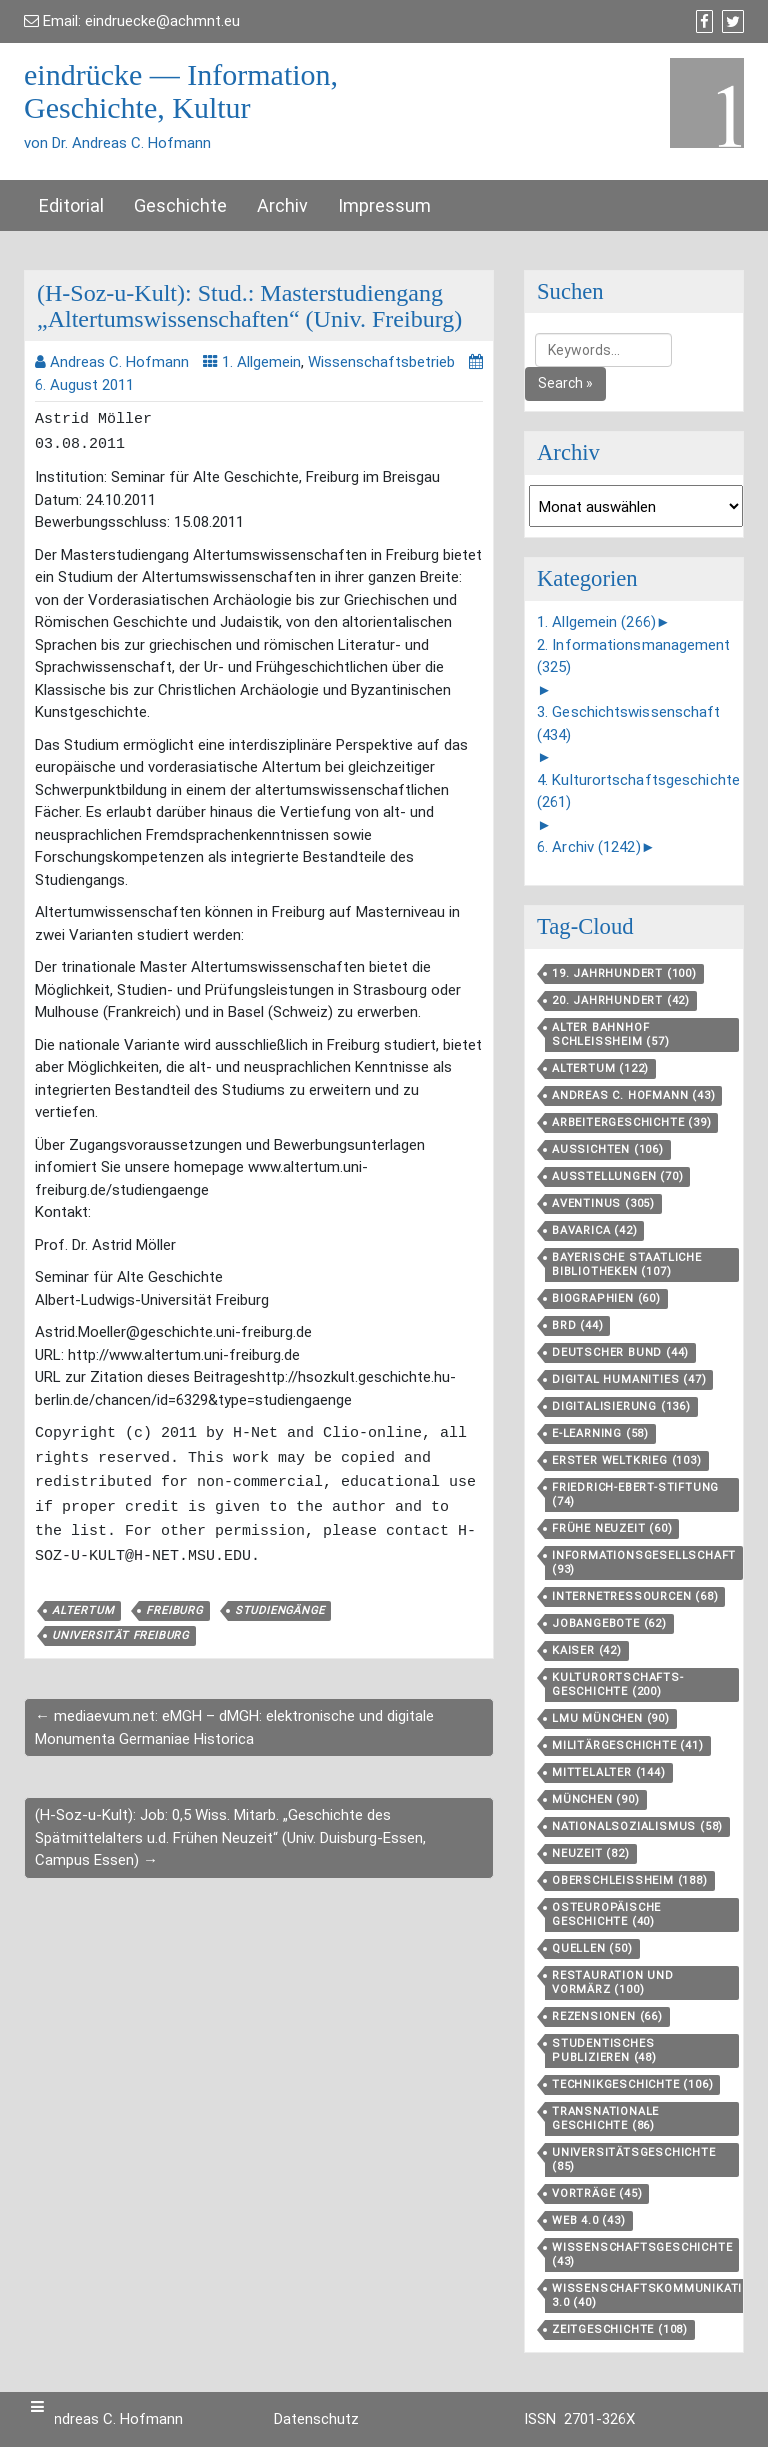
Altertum (83, 1602)
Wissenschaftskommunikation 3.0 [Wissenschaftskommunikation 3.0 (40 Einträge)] (656, 2295)
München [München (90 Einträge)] (596, 1799)
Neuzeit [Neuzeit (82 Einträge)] (591, 1853)
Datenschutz (316, 2419)
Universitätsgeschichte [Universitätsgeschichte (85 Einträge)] (634, 2159)
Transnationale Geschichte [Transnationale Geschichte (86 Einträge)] (605, 2118)
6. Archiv (589, 847)
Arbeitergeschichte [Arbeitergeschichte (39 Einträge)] (631, 1122)
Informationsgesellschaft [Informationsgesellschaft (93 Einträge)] (644, 1562)
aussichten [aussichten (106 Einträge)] (608, 1149)
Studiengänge (280, 1602)
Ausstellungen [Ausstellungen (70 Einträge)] (617, 1176)
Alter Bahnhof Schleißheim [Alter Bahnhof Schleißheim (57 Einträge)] (611, 1034)
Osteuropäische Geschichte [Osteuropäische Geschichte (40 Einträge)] (606, 1914)
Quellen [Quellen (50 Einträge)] (592, 1948)
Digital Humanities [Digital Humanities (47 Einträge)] (629, 1379)
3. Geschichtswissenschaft (629, 723)
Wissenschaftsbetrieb (381, 362)
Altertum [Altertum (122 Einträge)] (600, 1068)
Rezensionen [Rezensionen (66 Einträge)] (607, 2016)
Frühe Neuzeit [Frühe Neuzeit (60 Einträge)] (612, 1528)
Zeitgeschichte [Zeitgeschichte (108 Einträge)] (620, 2329)
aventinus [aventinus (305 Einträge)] (603, 1203)
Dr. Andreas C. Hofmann (103, 2419)
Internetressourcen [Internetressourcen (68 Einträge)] (635, 1596)
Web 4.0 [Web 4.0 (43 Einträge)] (589, 2220)
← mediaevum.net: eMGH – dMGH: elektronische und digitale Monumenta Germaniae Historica (234, 1719)
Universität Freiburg (120, 1627)
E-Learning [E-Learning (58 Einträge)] (600, 1433)
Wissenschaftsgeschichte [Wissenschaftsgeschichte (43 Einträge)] (642, 2254)
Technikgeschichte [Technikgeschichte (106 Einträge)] (632, 2084)
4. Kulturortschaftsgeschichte (638, 791)
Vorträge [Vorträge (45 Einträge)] (597, 2193)
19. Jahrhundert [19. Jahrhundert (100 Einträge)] (624, 973)
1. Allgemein (261, 362)
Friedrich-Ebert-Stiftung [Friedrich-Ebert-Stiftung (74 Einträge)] (635, 1494)
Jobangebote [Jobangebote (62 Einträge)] (609, 1623)
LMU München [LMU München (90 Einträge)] (611, 1718)
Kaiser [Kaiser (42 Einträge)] (587, 1650)
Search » (565, 383)
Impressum (384, 205)
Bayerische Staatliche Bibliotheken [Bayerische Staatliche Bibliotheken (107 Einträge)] (627, 1264)
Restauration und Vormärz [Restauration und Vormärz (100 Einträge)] (613, 1982)
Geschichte (180, 205)
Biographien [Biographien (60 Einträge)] (606, 1298)
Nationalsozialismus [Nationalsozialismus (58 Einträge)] (637, 1826)
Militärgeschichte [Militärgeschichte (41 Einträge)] (628, 1745)
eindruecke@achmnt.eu (162, 21)
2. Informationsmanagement (634, 656)
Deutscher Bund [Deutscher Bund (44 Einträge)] (620, 1352)
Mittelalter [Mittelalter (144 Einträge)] (609, 1772)
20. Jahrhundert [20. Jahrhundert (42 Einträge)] (621, 1000)
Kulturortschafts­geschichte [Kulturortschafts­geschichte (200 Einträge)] (617, 1684)
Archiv (282, 205)
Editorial (71, 205)
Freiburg (174, 1602)
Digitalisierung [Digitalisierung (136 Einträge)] (621, 1406)
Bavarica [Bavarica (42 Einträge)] (594, 1230)
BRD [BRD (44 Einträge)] (577, 1325)
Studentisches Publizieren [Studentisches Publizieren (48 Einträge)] (604, 2050)
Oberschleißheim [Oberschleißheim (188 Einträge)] (630, 1880)
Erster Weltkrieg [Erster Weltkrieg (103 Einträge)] (627, 1460)
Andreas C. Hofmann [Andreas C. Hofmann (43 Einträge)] (633, 1095)
